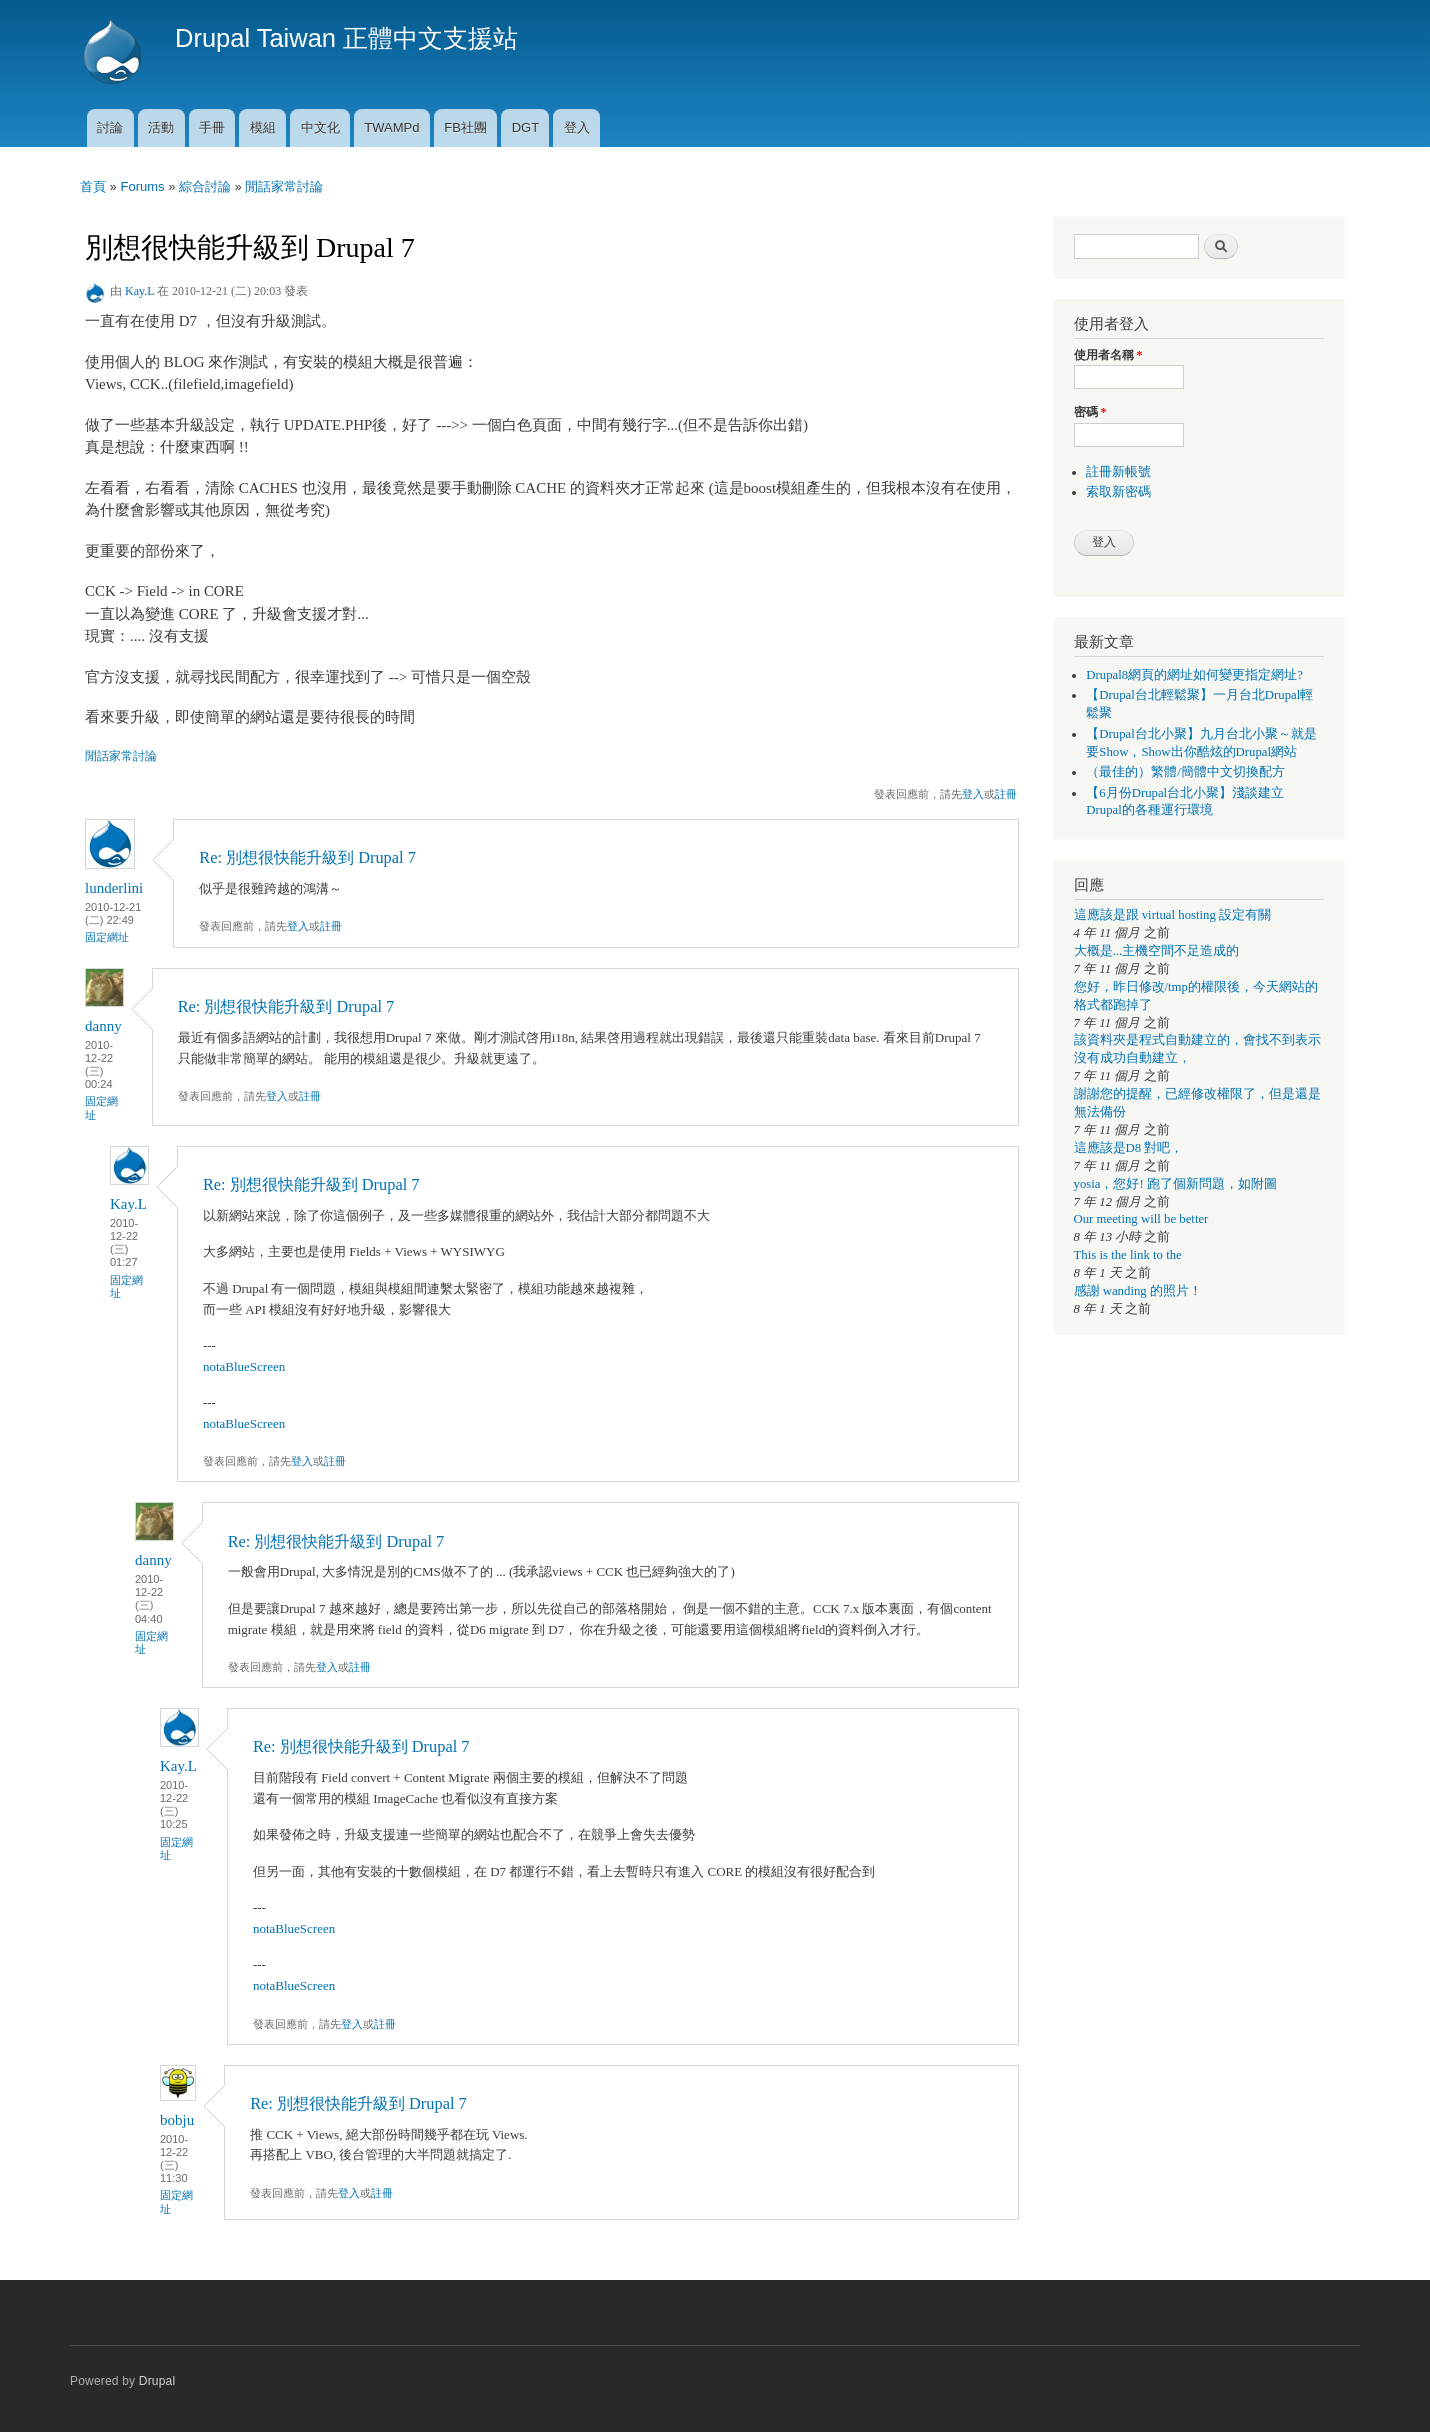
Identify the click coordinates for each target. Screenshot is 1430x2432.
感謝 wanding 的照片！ (1138, 1291)
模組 (263, 127)
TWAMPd (391, 127)
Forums (142, 186)
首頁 (93, 186)
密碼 (1090, 412)
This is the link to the (1128, 1255)
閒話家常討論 (284, 186)
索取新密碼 (1118, 492)
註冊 (1006, 794)
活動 (161, 127)
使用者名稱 (1108, 355)
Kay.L (139, 291)
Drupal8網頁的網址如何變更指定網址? (1194, 675)
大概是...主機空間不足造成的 (1157, 951)
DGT (525, 127)
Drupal (157, 2381)
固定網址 (107, 937)
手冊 (212, 127)
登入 (577, 127)
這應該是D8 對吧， (1129, 1148)
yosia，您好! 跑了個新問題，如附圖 (1175, 1184)
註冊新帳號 (1118, 472)
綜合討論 (205, 186)
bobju (177, 2120)
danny (103, 1026)
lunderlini (114, 888)
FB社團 (465, 127)
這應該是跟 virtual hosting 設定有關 (1173, 915)
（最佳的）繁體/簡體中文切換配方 (1185, 772)
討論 (110, 127)
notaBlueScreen (244, 1366)
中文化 (320, 127)
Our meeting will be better (1141, 1219)
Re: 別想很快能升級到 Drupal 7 (307, 857)
